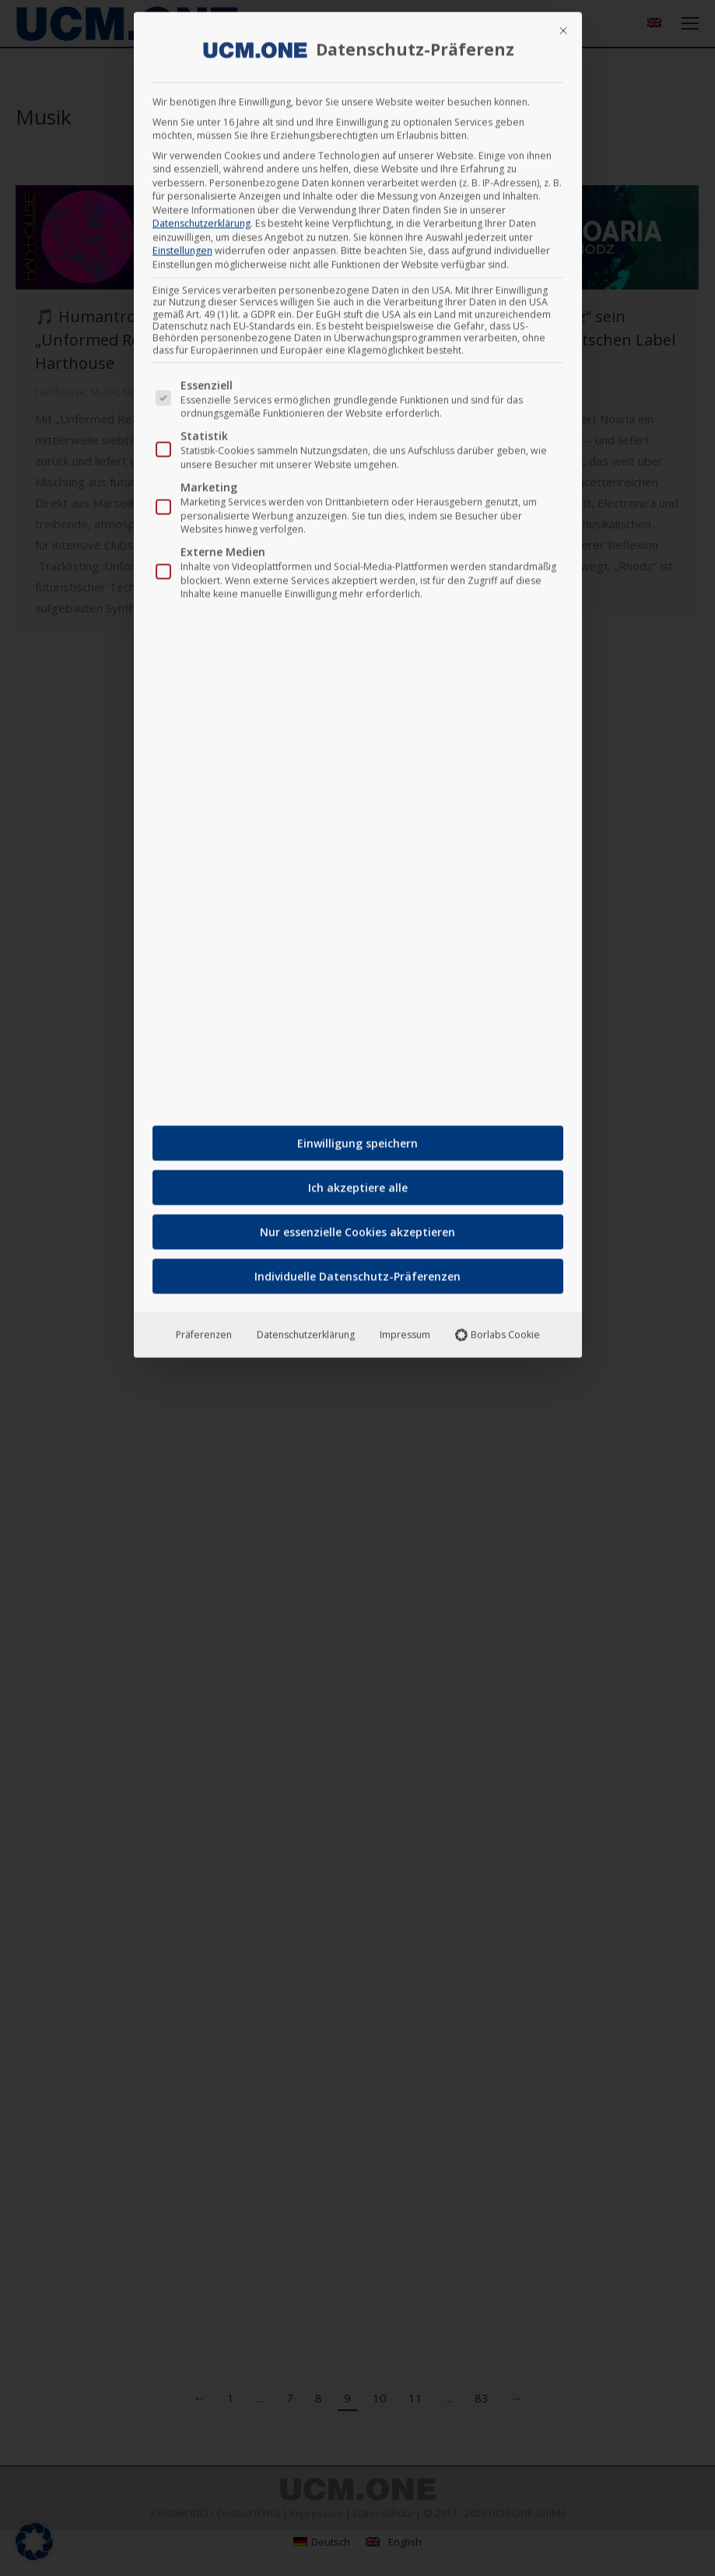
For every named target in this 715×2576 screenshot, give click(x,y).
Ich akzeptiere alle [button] (358, 1182)
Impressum (405, 1329)
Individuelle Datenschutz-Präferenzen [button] (357, 1271)
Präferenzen (204, 1329)
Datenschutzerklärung (201, 218)
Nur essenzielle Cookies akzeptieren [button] (357, 1227)
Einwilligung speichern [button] (357, 1138)
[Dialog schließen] (563, 25)
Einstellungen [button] (182, 245)
